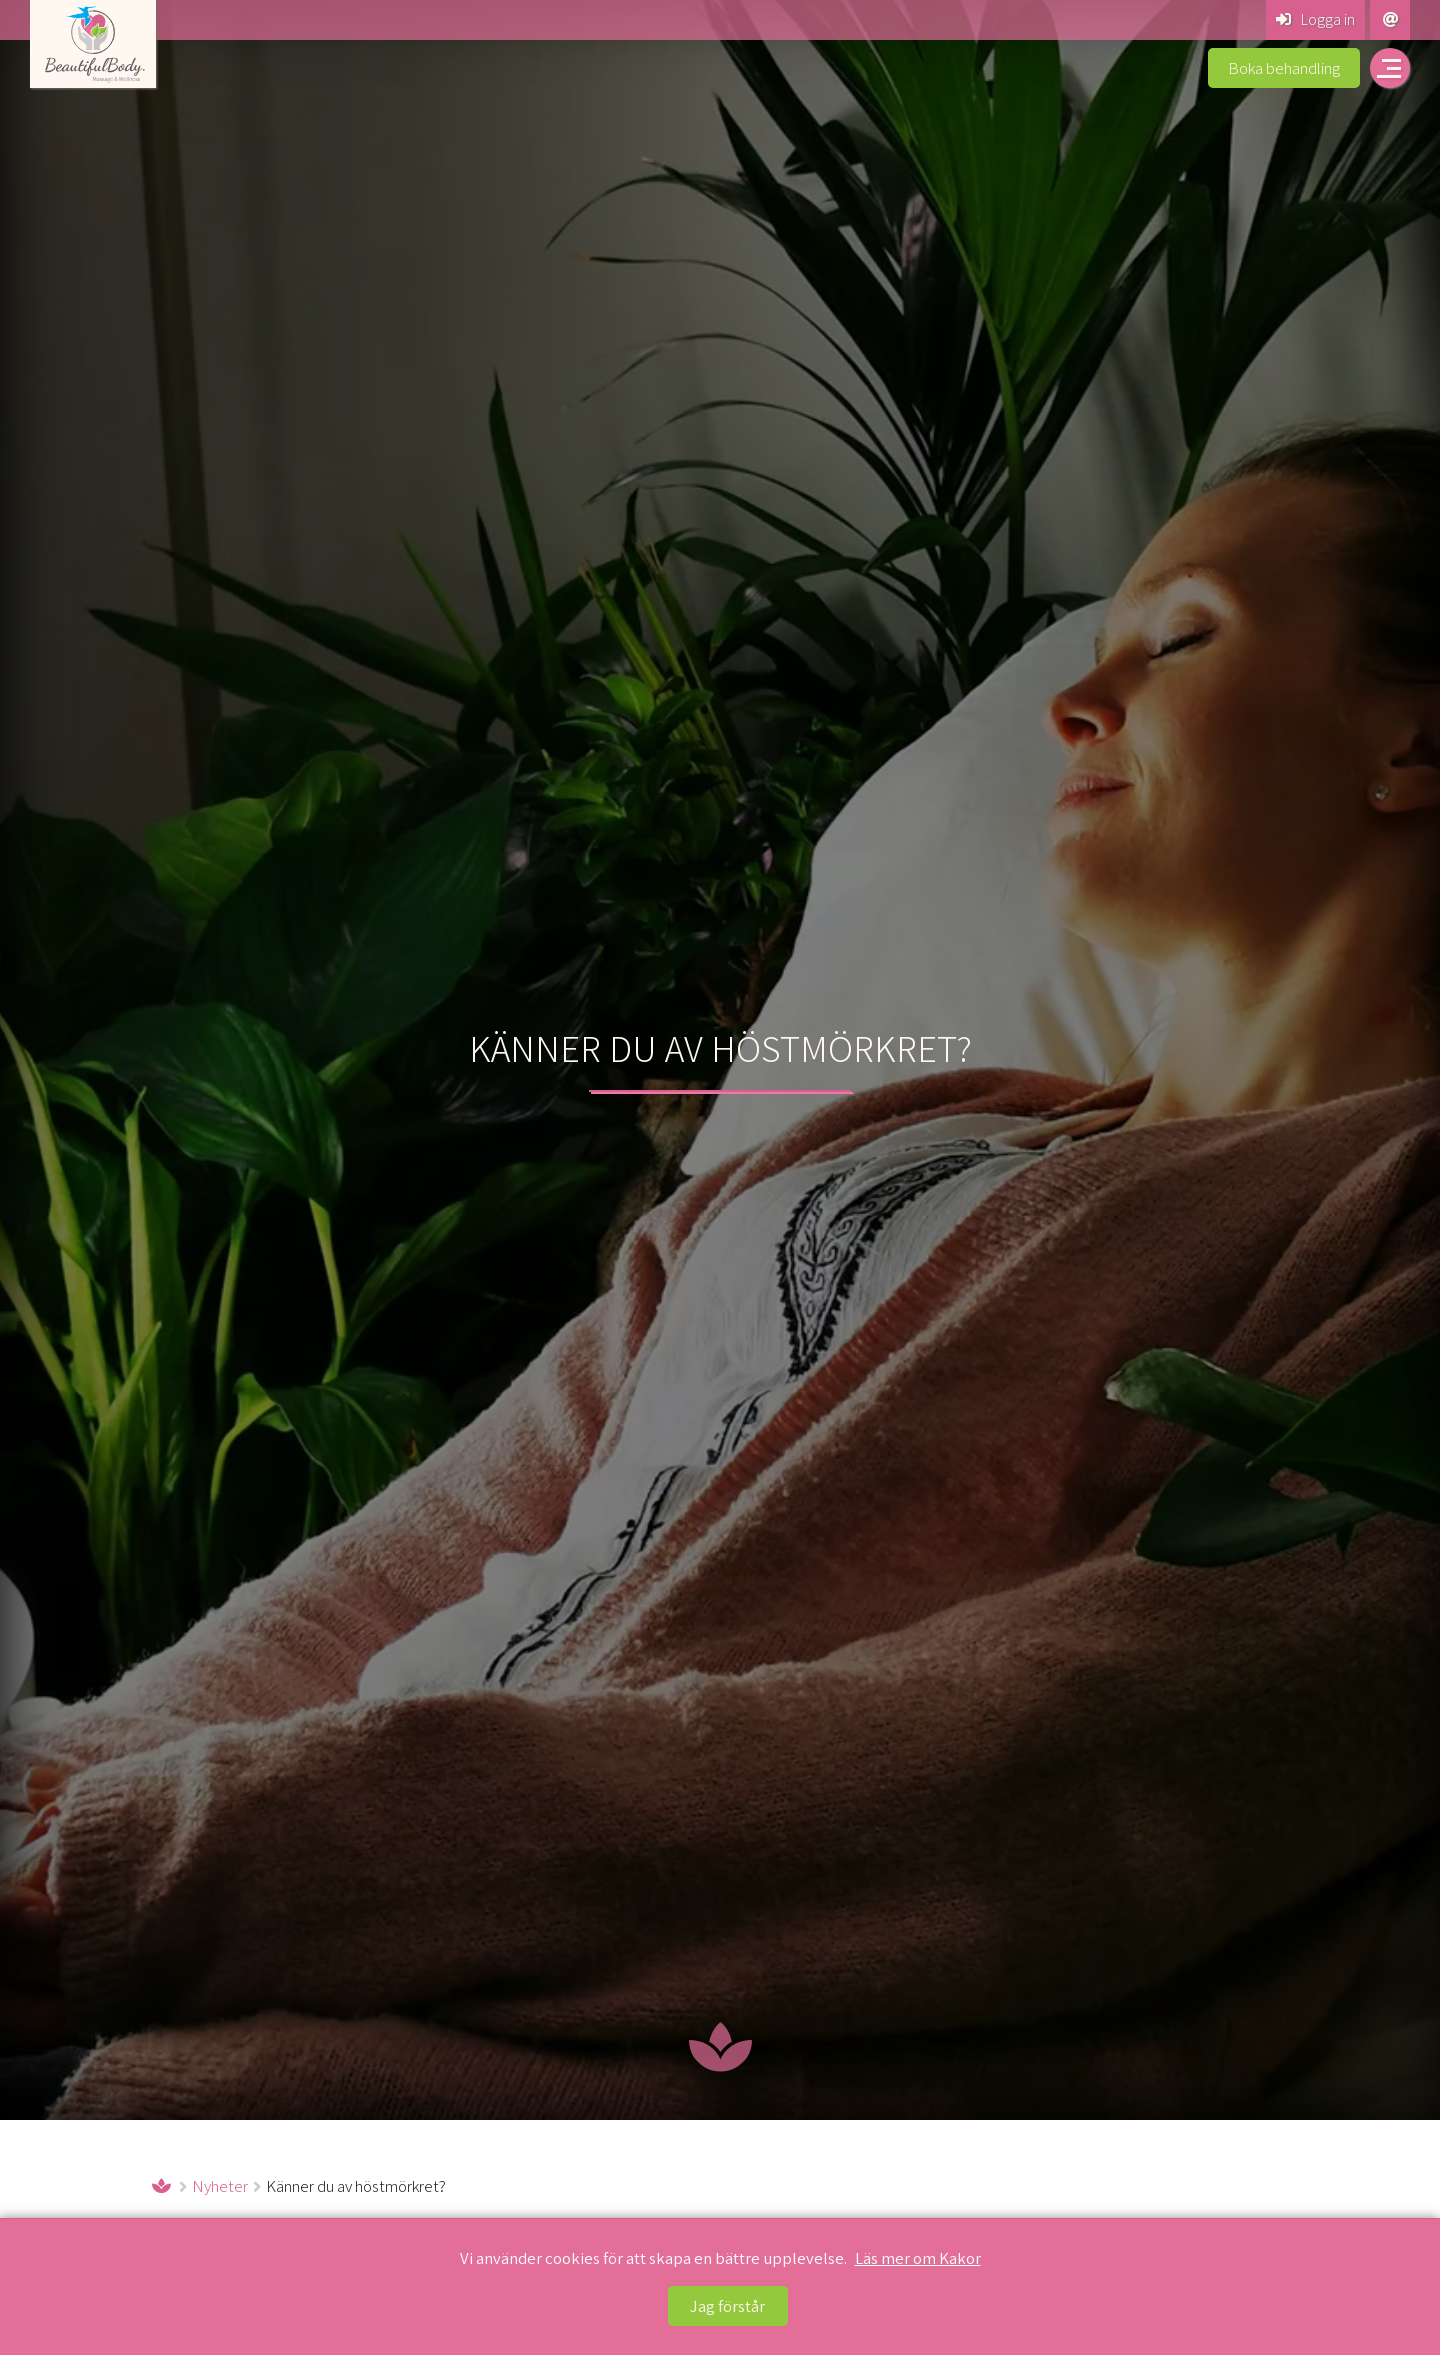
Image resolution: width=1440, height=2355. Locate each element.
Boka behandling (1284, 68)
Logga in (1315, 19)
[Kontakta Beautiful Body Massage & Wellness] (1390, 20)
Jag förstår (727, 2306)
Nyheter (220, 2186)
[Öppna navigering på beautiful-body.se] (1390, 68)
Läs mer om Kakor (918, 2258)
